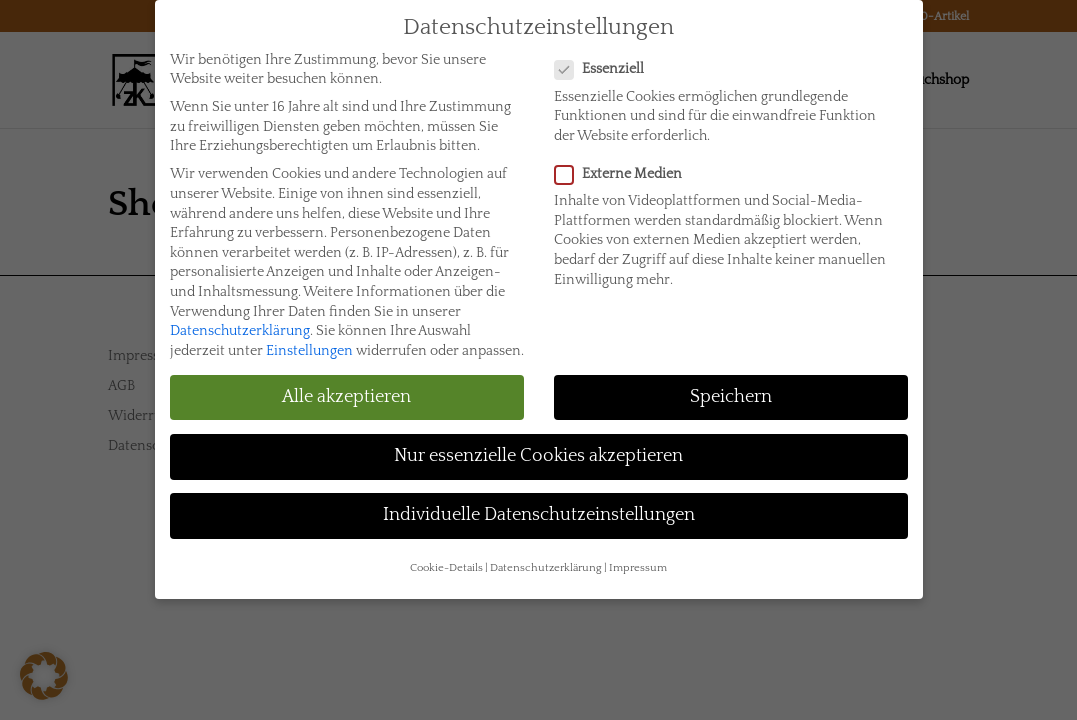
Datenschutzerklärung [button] (546, 556)
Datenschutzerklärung (240, 319)
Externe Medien (626, 162)
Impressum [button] (638, 556)
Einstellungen (309, 339)
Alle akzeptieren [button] (346, 385)
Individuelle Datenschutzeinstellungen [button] (539, 503)
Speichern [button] (731, 385)
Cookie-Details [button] (446, 556)
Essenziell (607, 57)
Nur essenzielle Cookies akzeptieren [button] (538, 444)
